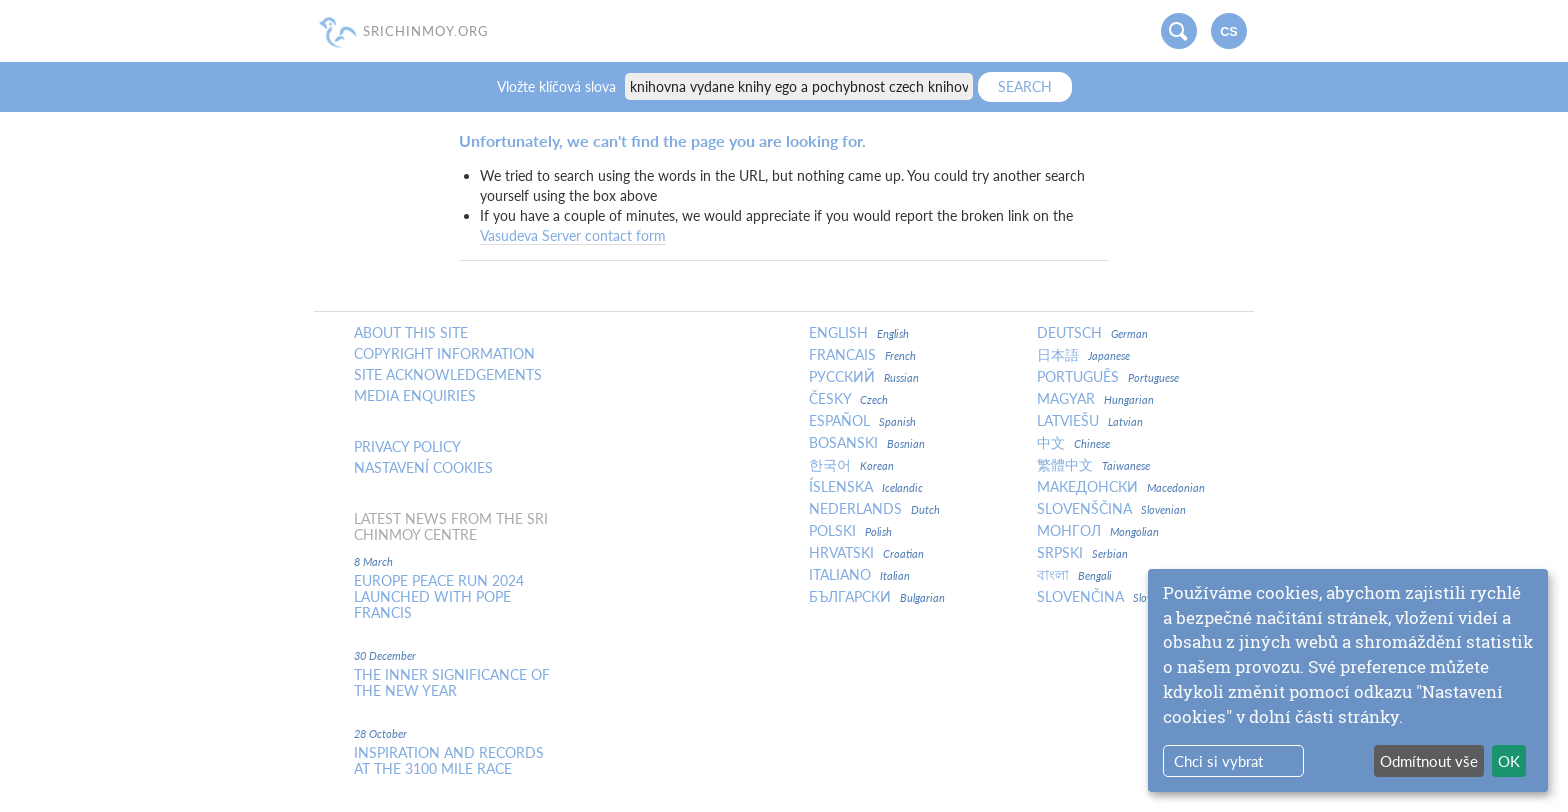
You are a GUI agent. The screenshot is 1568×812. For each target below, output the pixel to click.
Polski (850, 531)
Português (1108, 377)
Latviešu (1090, 421)
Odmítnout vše (1429, 761)
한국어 (851, 465)
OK (1509, 761)
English (859, 333)
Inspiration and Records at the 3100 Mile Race (449, 761)
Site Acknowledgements (448, 375)
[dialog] (1348, 680)
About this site (411, 333)
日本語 (1083, 355)
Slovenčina (1100, 597)
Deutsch (1092, 333)
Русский (864, 377)
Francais (862, 355)
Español (862, 421)
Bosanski (867, 443)
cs (1229, 32)
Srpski (1082, 553)
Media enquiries (415, 396)
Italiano (859, 575)
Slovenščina (1111, 509)
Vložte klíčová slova (558, 86)
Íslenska (866, 487)
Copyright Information (444, 354)
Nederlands (874, 509)
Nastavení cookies (423, 468)
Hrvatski (866, 553)
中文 (1073, 443)
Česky (848, 399)
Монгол (1098, 531)
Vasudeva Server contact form (573, 235)
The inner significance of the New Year (452, 683)
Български (877, 597)
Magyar (1095, 399)
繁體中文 (1093, 465)
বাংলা (1074, 575)
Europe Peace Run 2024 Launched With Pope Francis (439, 597)
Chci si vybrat (1218, 761)
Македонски (1121, 487)
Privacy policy (407, 447)
